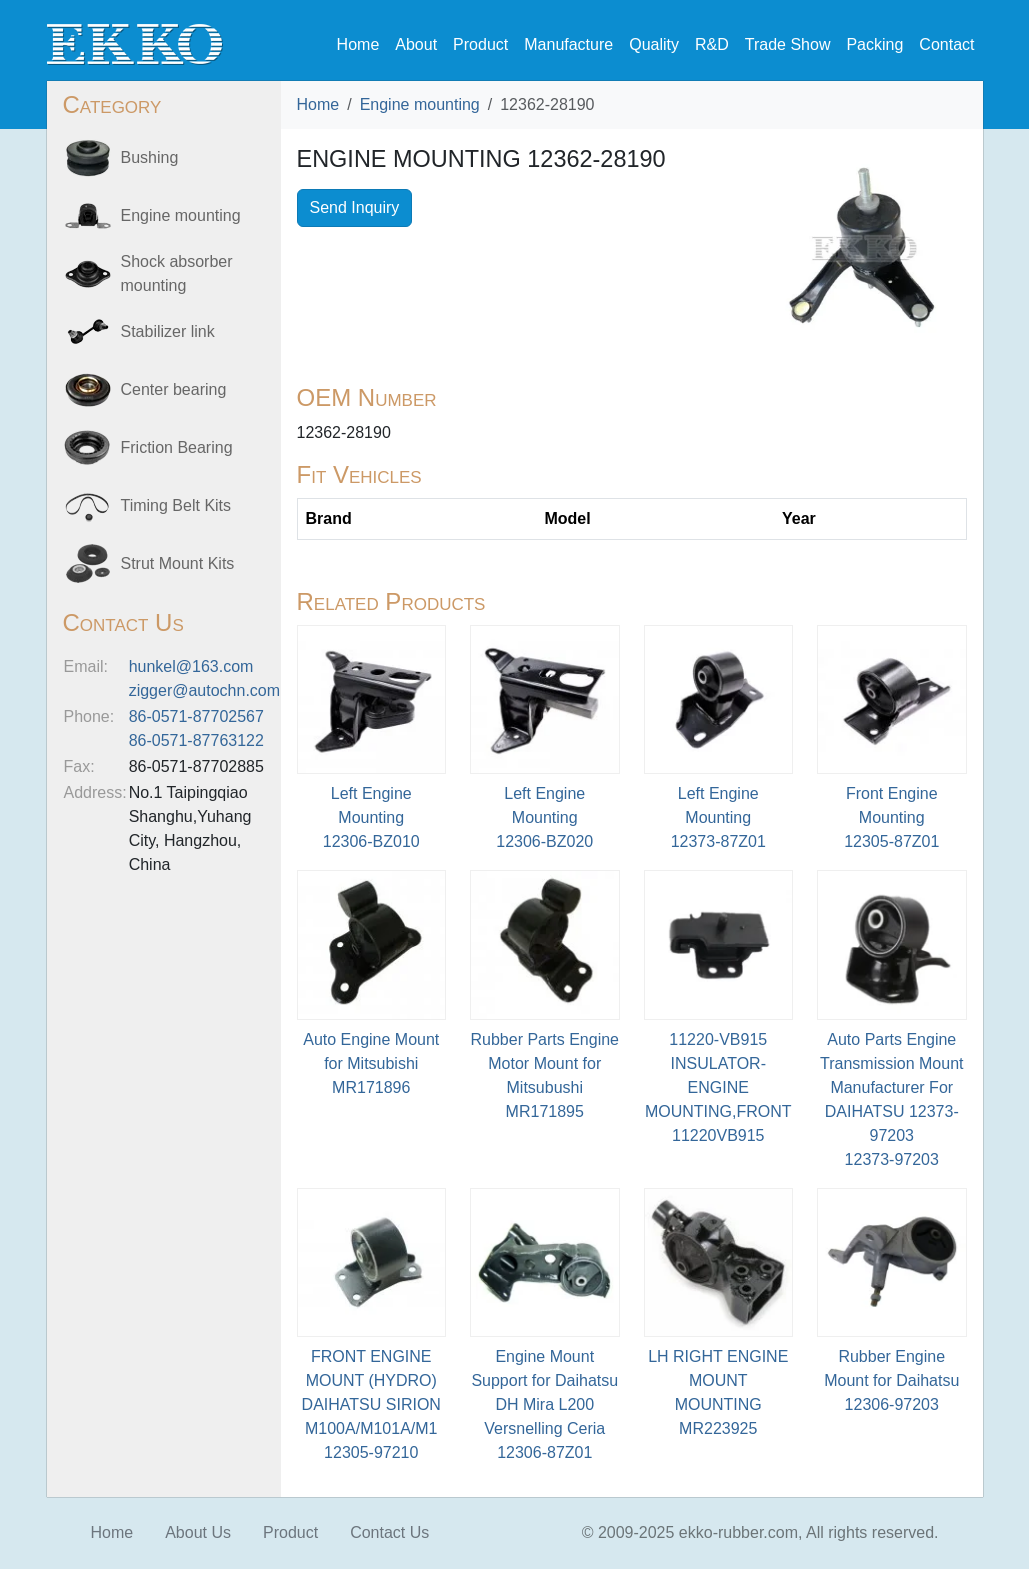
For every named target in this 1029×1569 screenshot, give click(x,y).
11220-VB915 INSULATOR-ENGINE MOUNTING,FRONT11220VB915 (718, 1087)
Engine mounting (420, 104)
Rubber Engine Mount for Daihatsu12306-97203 (891, 1380)
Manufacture (568, 44)
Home (358, 44)
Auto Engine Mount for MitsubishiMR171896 (371, 1063)
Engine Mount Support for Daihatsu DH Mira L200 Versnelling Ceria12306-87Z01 (544, 1404)
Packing (874, 44)
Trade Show (788, 44)
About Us (198, 1532)
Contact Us (389, 1532)
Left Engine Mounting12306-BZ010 (371, 817)
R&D (712, 44)
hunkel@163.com (191, 666)
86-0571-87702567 (196, 716)
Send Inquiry (355, 207)
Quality (654, 44)
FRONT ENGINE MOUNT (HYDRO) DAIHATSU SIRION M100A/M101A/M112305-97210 (371, 1404)
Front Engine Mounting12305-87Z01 (891, 817)
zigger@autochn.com (204, 690)
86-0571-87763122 (196, 740)
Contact (946, 44)
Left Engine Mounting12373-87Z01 (718, 817)
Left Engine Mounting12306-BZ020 (544, 817)
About (416, 44)
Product (480, 44)
